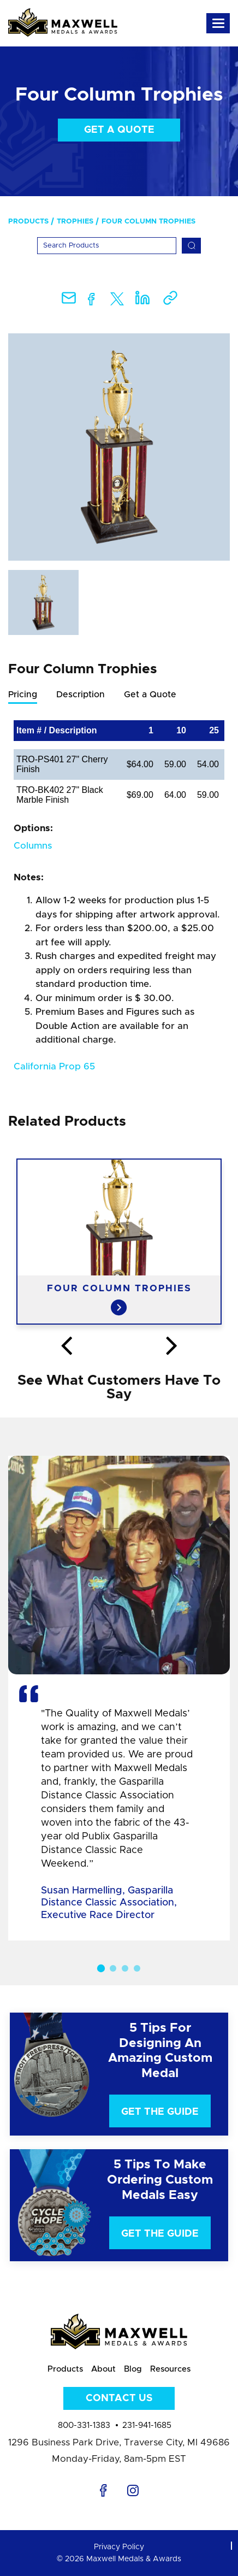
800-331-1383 (84, 2425)
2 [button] (113, 1968)
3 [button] (125, 1968)
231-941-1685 (146, 2425)
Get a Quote (119, 130)
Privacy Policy (119, 2547)
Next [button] (172, 1346)
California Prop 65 (54, 1066)
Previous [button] (66, 1346)
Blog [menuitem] (133, 2369)
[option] (119, 447)
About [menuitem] (103, 2369)
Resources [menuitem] (170, 2369)
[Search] (106, 245)
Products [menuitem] (28, 221)
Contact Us (119, 2398)
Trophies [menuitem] (75, 221)
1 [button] (101, 1968)
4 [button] (137, 1968)
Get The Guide (160, 2112)
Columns (33, 845)
